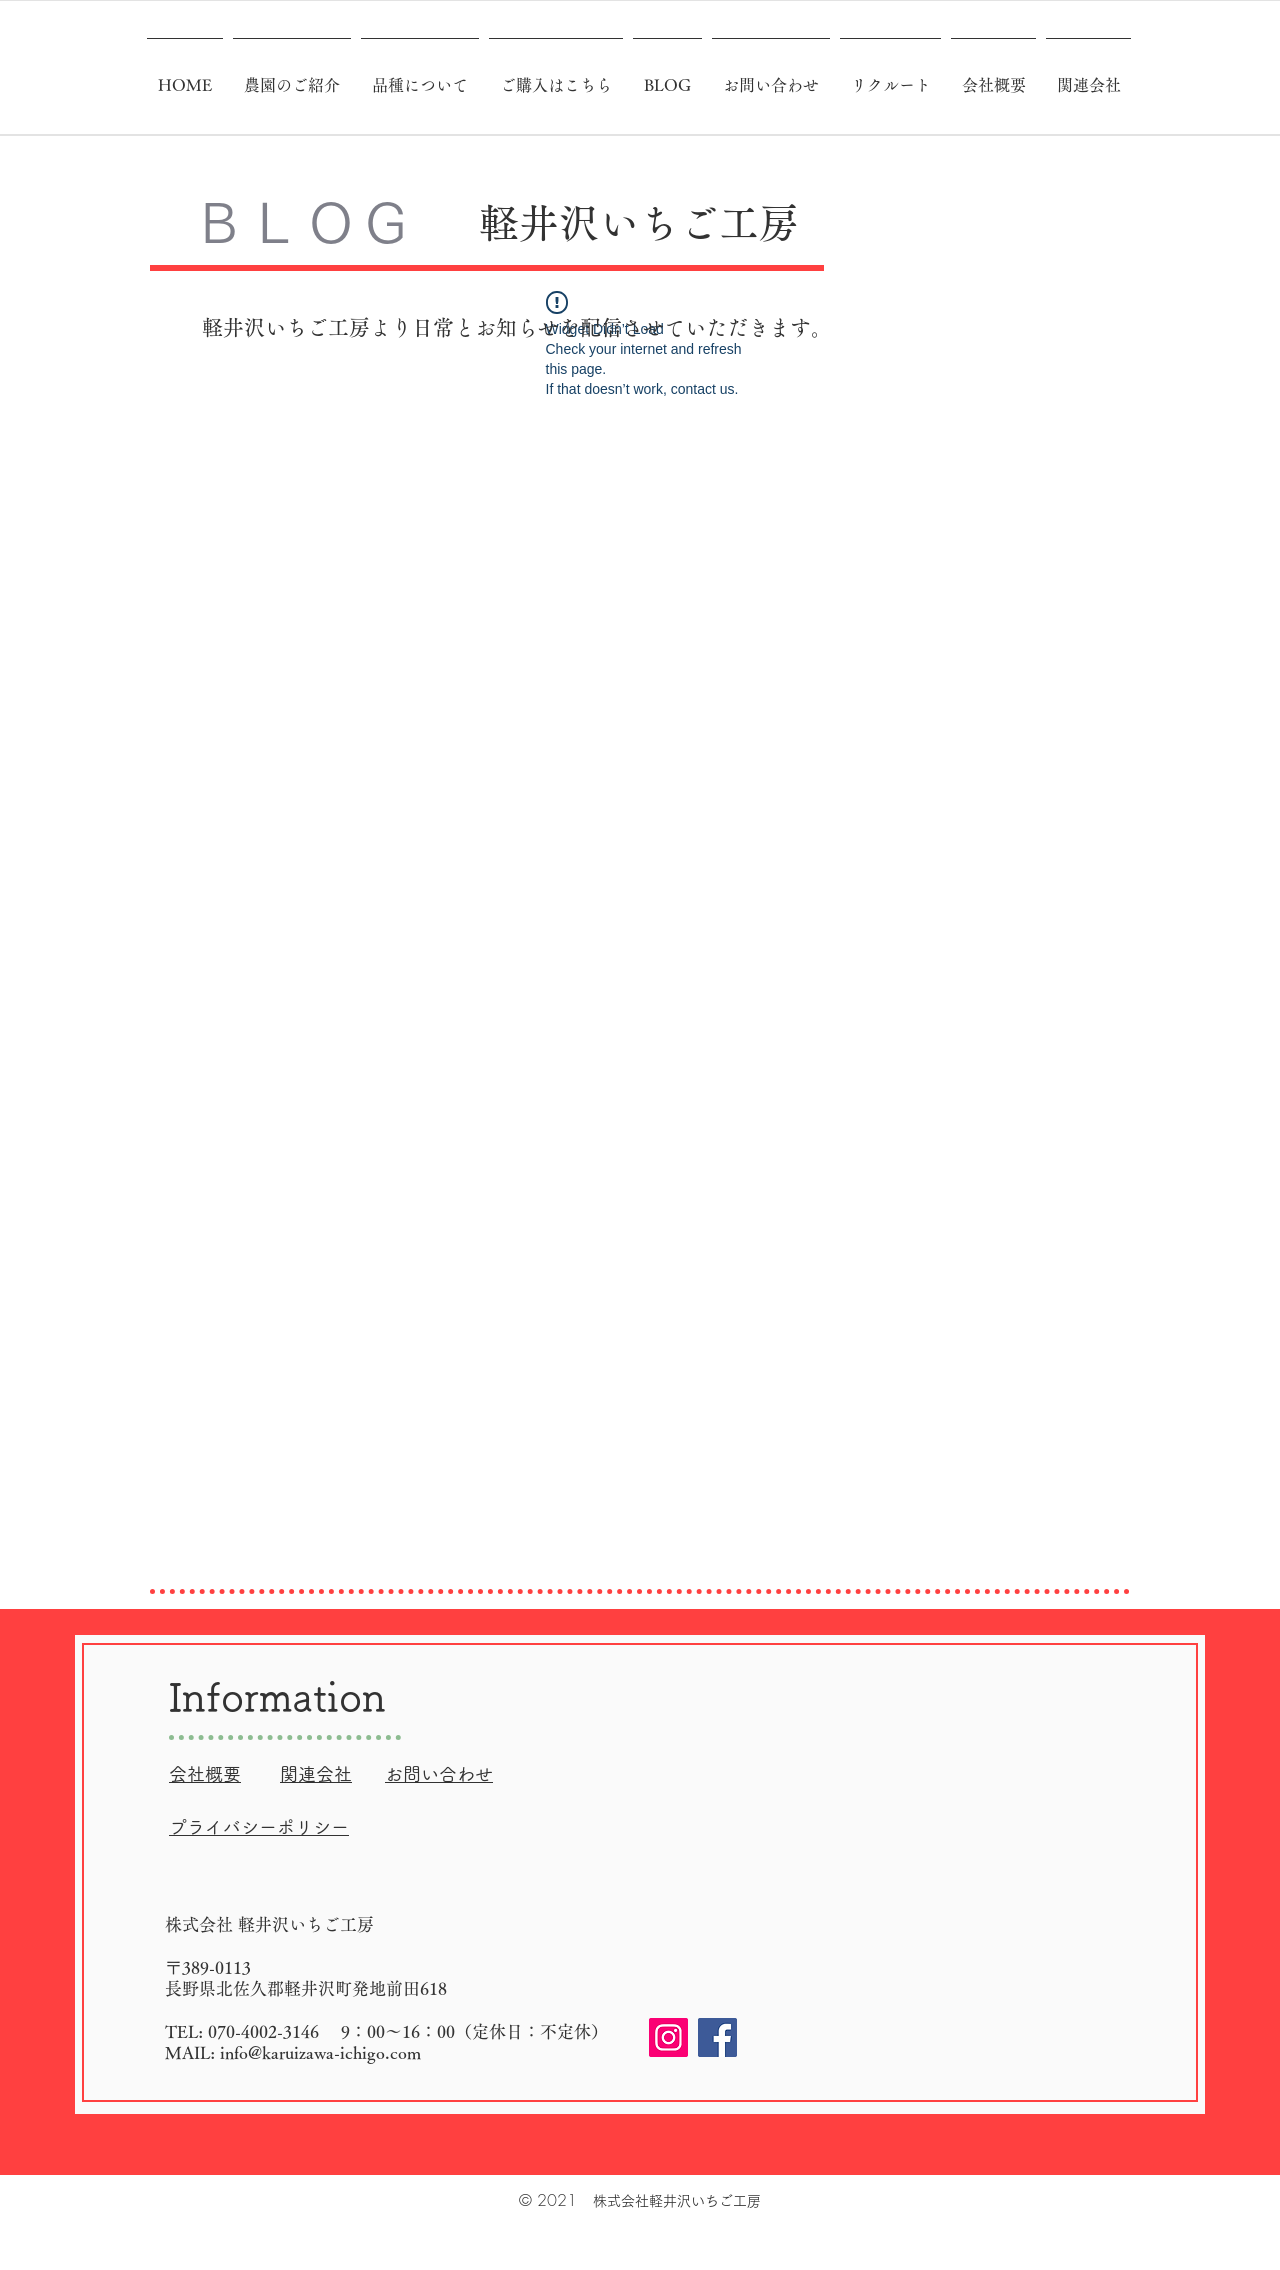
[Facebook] (717, 2037)
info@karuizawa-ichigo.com (320, 2052)
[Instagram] (668, 2037)
